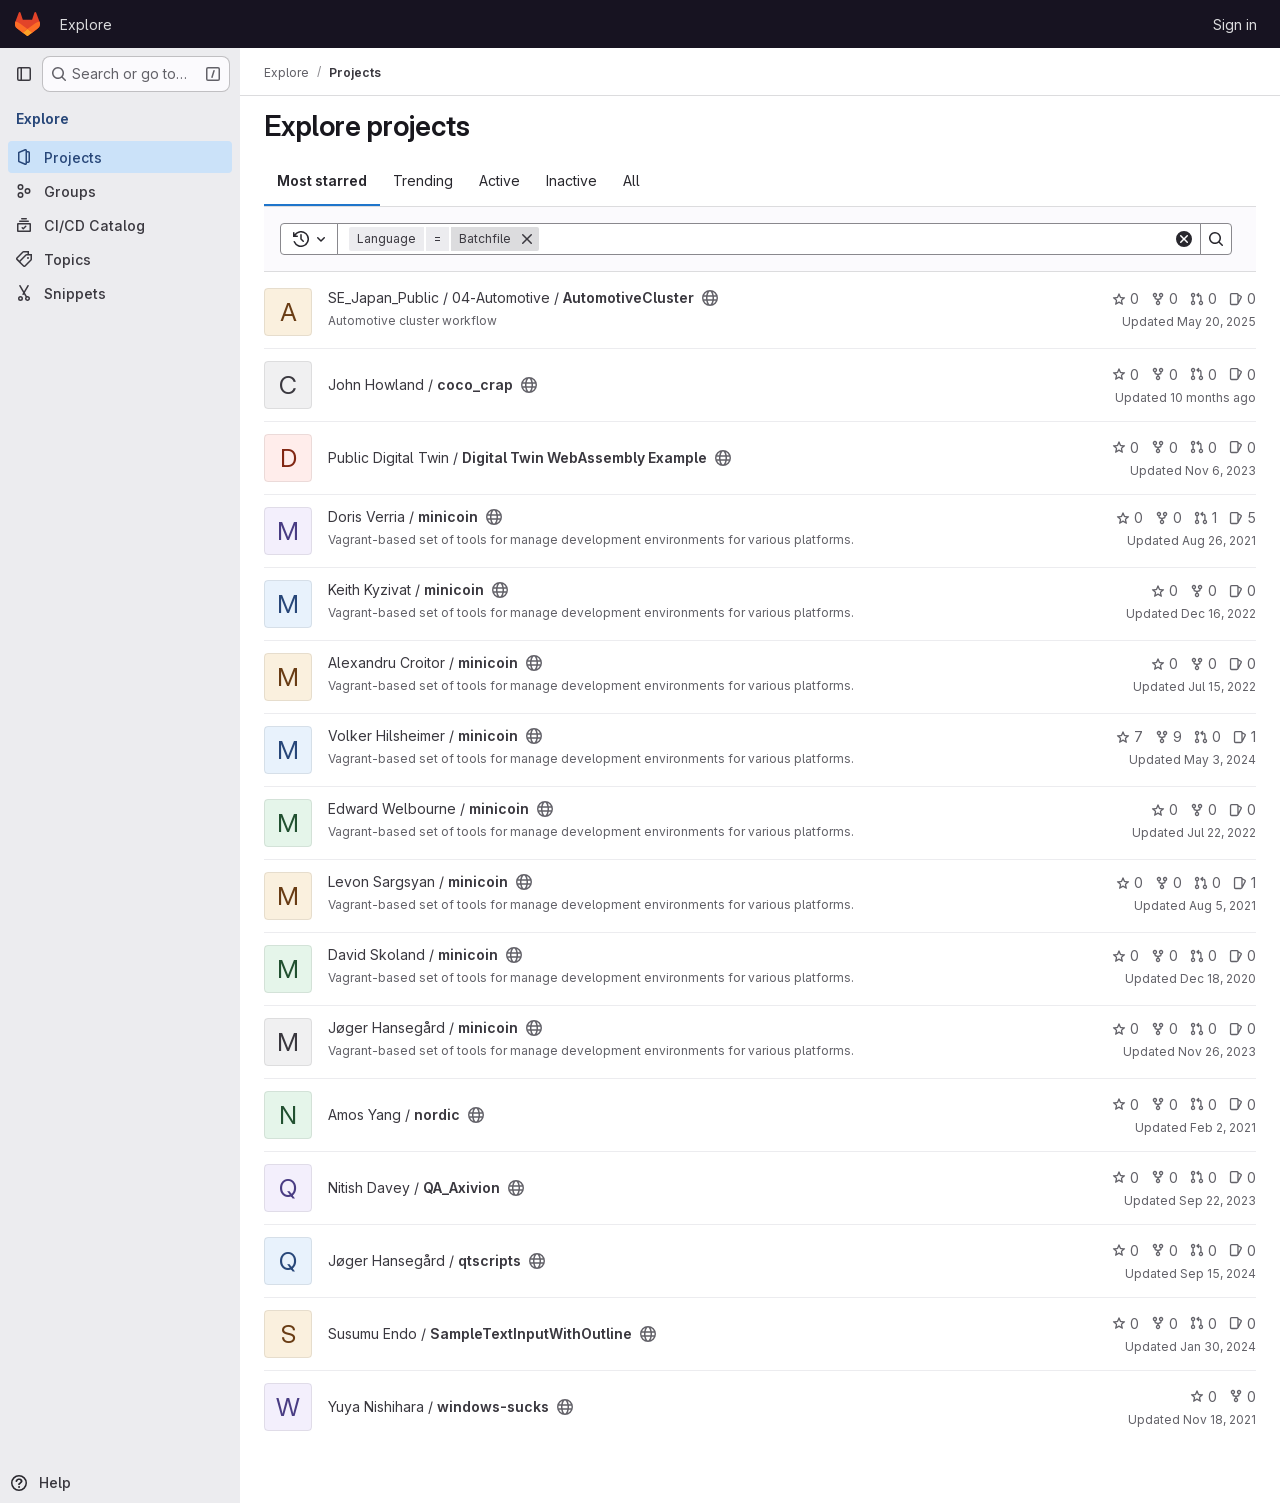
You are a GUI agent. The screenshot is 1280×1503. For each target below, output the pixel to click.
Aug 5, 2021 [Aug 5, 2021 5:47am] (1222, 905)
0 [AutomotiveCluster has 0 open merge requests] (1203, 298)
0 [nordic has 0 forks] (1164, 1104)
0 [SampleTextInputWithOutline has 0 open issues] (1242, 1323)
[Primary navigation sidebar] (24, 74)
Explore (86, 24)
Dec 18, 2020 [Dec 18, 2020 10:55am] (1218, 978)
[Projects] (120, 157)
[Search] (856, 239)
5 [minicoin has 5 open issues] (1242, 517)
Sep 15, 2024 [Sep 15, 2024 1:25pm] (1218, 1273)
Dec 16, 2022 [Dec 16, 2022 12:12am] (1218, 613)
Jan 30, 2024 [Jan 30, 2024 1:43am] (1218, 1346)
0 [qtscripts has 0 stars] (1125, 1250)
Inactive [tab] (571, 180)
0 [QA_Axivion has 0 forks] (1164, 1177)
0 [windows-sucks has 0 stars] (1203, 1396)
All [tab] (631, 180)
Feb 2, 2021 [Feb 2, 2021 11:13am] (1223, 1127)
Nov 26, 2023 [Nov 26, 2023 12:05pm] (1217, 1051)
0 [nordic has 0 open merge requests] (1203, 1104)
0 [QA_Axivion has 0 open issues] (1242, 1177)
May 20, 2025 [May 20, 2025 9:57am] (1216, 321)
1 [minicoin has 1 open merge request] (1205, 517)
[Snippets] (120, 293)
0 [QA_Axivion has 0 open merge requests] (1203, 1177)
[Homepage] (27, 24)
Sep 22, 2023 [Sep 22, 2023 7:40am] (1217, 1200)
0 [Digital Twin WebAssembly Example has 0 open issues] (1242, 447)
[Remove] (527, 239)
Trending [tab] (423, 180)
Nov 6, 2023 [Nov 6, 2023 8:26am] (1220, 470)
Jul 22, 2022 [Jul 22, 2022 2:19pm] (1221, 832)
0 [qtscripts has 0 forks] (1164, 1250)
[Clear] (1184, 239)
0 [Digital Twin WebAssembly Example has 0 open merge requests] (1203, 447)
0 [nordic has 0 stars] (1125, 1104)
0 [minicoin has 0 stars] (1129, 517)
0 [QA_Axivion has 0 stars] (1125, 1177)
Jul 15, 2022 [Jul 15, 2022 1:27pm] (1222, 686)
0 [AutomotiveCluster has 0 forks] (1164, 298)
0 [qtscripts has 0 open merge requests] (1203, 1250)
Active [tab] (499, 180)
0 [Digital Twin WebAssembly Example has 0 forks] (1164, 447)
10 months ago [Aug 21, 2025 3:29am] (1213, 397)
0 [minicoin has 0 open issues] (1242, 590)
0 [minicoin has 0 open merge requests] (1207, 736)
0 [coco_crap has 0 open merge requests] (1203, 374)
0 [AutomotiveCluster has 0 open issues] (1242, 298)
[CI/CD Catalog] (120, 225)
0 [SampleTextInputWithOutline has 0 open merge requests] (1203, 1323)
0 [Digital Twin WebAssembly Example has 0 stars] (1125, 447)
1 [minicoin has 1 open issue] (1244, 736)
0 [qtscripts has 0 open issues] (1242, 1250)
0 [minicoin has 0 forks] (1168, 517)
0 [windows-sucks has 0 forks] (1242, 1396)
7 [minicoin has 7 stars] (1129, 736)
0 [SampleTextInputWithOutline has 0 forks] (1164, 1323)
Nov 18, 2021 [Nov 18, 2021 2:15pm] (1219, 1419)
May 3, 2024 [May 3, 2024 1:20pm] (1220, 759)
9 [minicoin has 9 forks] (1168, 736)
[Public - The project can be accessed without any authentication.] (710, 298)
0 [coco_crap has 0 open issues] (1242, 374)
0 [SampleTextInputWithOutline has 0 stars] (1125, 1323)
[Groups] (120, 191)
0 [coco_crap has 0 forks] (1164, 374)
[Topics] (120, 259)
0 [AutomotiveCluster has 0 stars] (1125, 298)
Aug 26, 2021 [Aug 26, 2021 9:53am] (1219, 540)
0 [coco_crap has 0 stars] (1125, 374)
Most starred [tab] (322, 180)
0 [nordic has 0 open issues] (1242, 1104)
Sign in (1235, 24)
